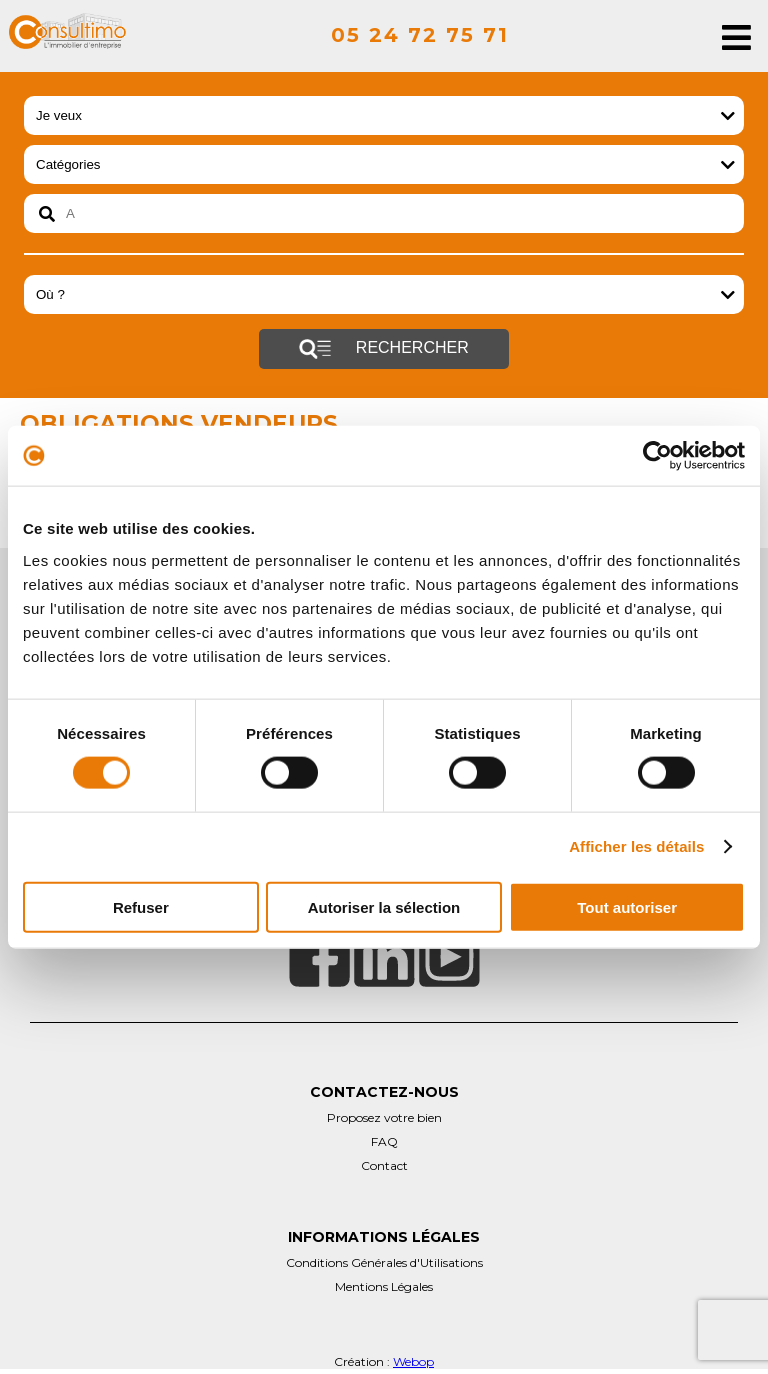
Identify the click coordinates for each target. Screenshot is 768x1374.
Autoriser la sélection (384, 906)
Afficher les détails (636, 846)
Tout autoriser (627, 906)
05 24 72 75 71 (420, 35)
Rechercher (383, 349)
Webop (413, 1361)
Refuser (141, 906)
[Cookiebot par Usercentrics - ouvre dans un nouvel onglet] (657, 456)
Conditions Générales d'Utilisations (384, 1262)
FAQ (384, 1141)
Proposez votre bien (384, 1117)
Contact (384, 1165)
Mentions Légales (384, 1286)
